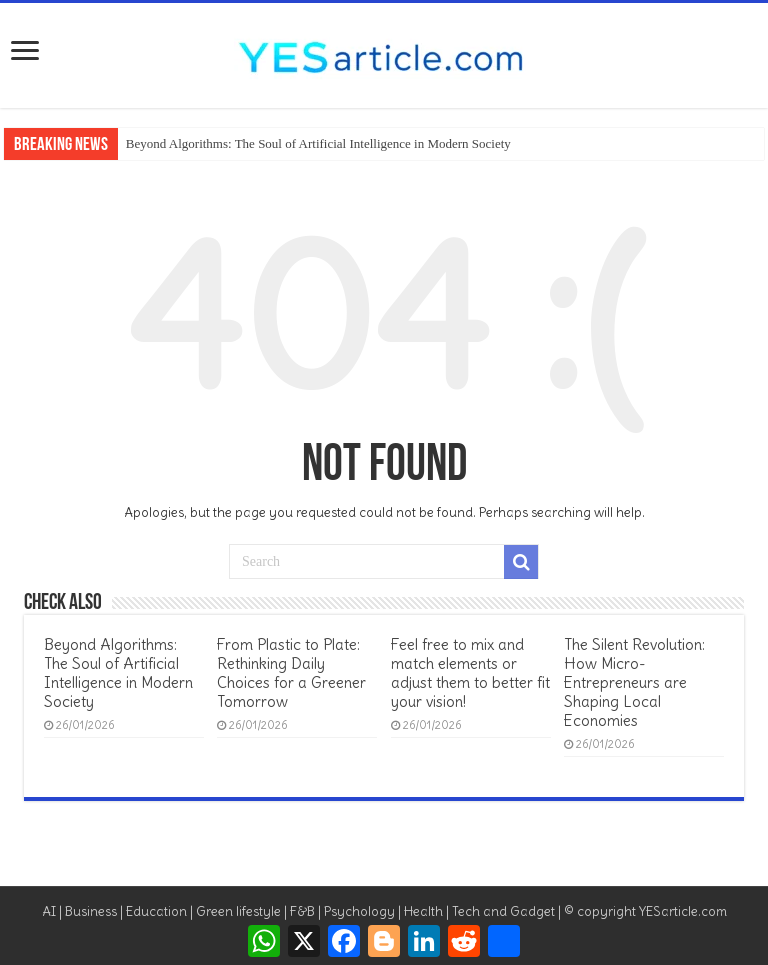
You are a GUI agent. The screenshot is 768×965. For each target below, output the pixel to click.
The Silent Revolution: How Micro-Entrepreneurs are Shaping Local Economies (634, 682)
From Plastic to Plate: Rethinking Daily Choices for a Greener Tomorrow (291, 673)
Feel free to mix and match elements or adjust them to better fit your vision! (470, 673)
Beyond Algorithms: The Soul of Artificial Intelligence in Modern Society (318, 143)
